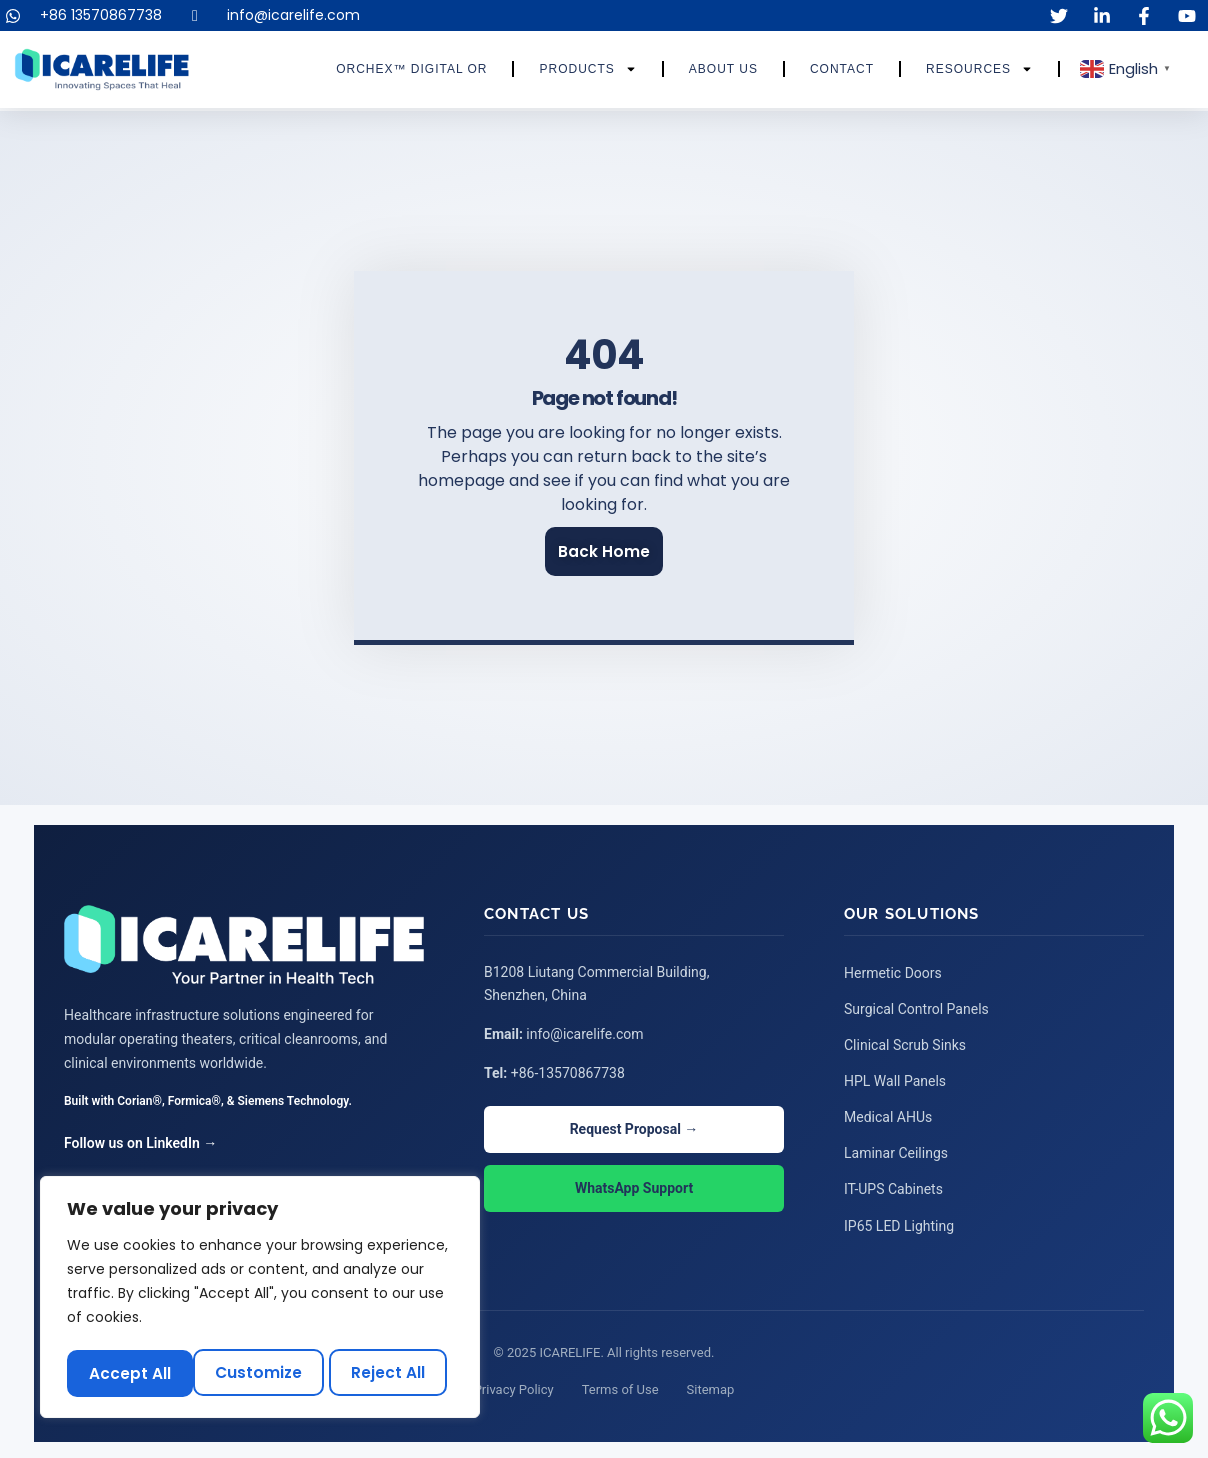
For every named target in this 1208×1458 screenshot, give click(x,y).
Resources (979, 69)
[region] (260, 1299)
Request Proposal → (634, 1127)
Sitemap (711, 1385)
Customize (132, 1372)
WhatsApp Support (634, 1187)
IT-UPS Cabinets (893, 1186)
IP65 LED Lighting (899, 1222)
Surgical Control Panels (916, 1006)
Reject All (264, 1372)
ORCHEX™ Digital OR (411, 69)
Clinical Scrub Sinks (905, 1042)
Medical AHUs (888, 1114)
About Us (723, 69)
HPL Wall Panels (895, 1078)
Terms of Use (620, 1385)
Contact (842, 69)
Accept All (391, 1372)
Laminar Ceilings (896, 1150)
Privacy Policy (514, 1385)
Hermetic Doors (893, 970)
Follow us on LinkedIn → (140, 1141)
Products (587, 69)
